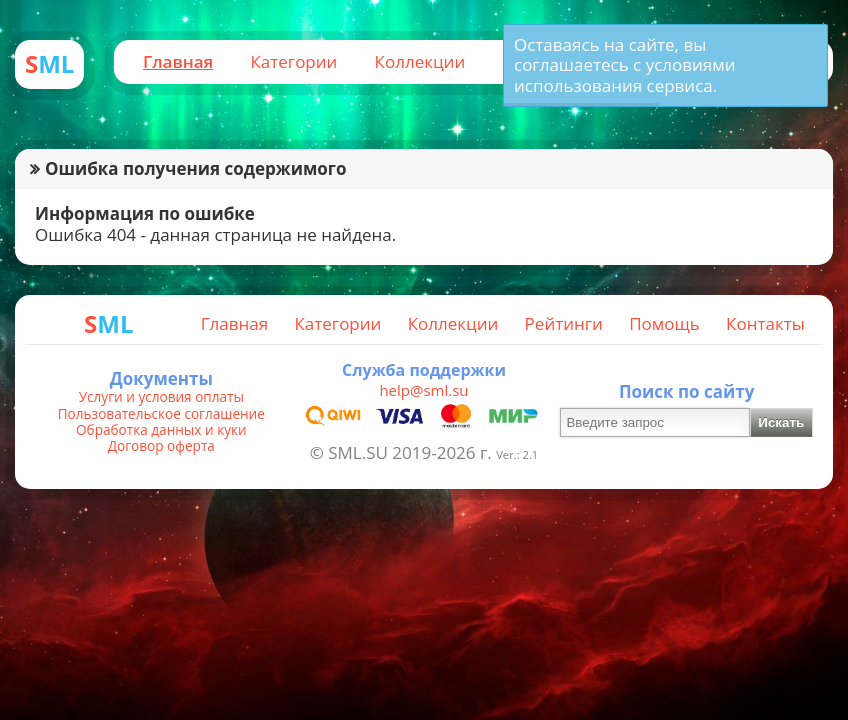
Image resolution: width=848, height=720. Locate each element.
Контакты (765, 323)
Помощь (664, 323)
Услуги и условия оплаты (161, 397)
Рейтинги (564, 323)
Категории (293, 61)
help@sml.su (423, 390)
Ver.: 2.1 (517, 454)
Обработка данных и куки (161, 430)
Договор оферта (161, 446)
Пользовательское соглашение (161, 414)
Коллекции (420, 61)
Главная (178, 61)
